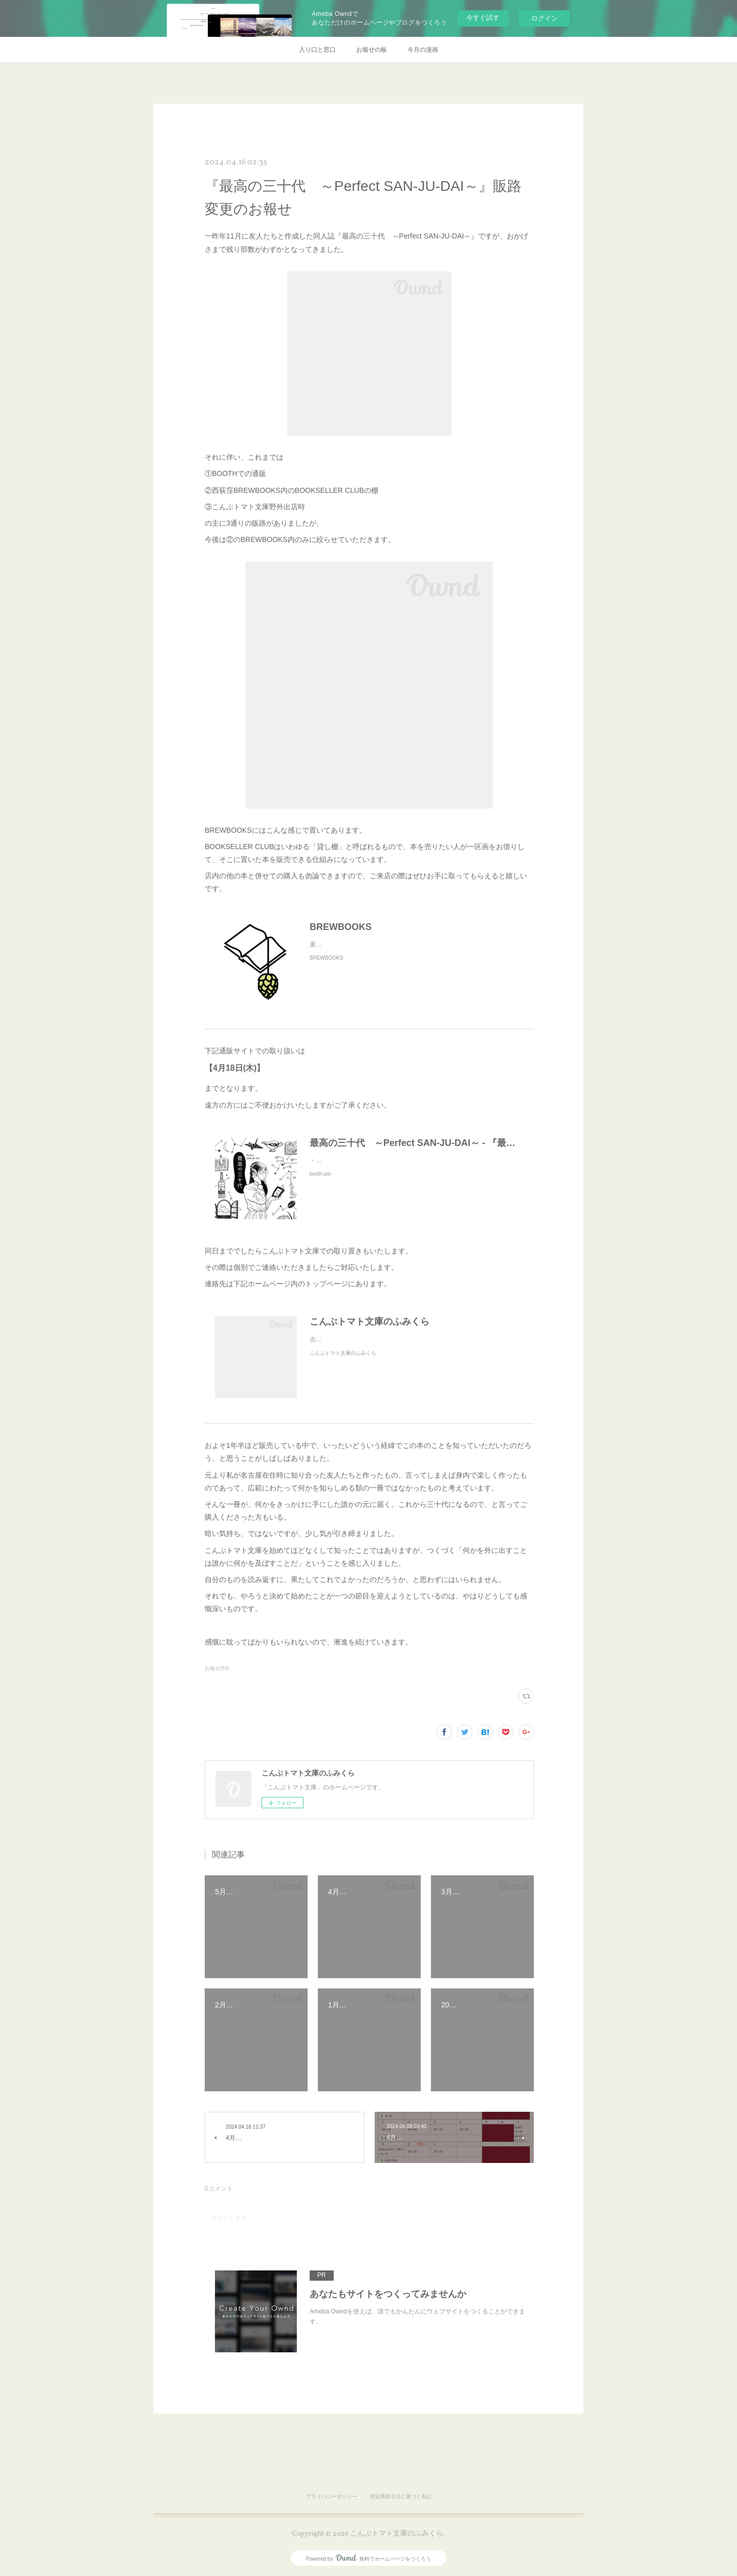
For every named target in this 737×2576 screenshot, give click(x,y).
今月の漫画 (422, 49)
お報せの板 (371, 49)
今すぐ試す (483, 17)
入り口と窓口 (317, 49)
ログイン (544, 18)
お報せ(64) (217, 1668)
